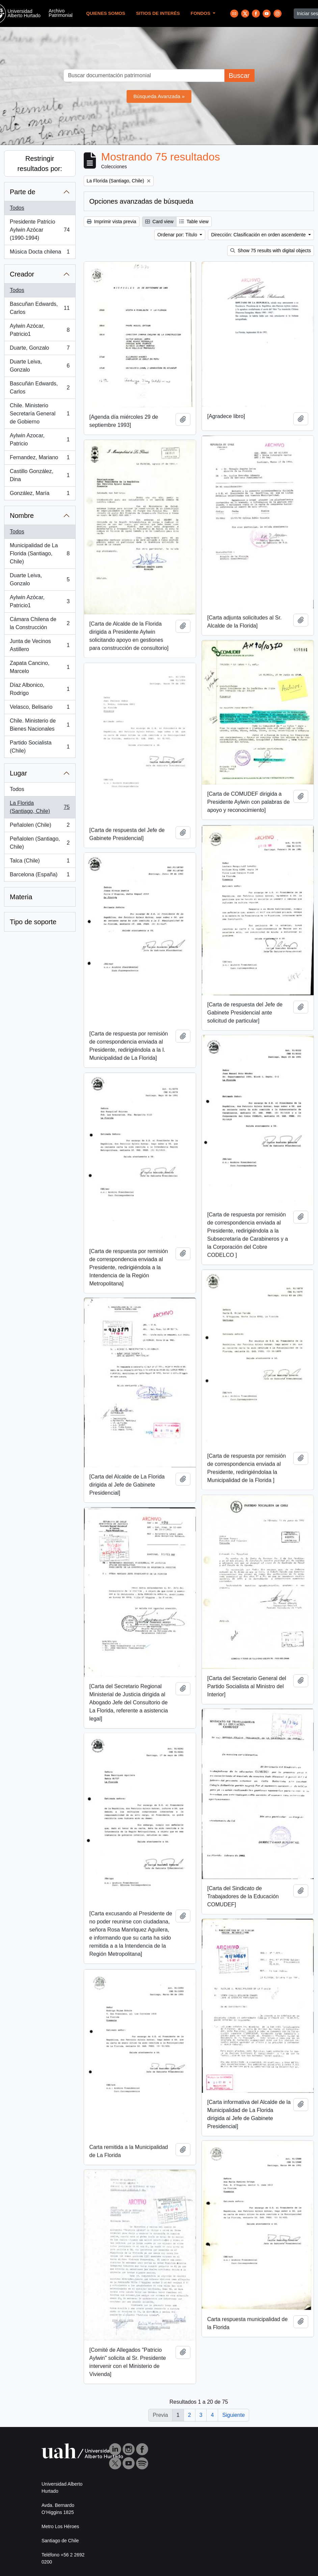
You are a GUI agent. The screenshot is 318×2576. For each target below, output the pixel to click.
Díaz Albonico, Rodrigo (39, 689)
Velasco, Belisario (39, 708)
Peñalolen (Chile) (39, 826)
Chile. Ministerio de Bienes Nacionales (39, 725)
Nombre (22, 515)
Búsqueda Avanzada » (159, 96)
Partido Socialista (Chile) (39, 747)
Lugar (18, 773)
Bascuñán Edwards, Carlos (39, 387)
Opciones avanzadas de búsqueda (141, 201)
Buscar (239, 75)
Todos (17, 208)
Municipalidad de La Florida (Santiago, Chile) (39, 553)
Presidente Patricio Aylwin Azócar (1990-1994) (39, 230)
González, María (39, 494)
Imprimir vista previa (111, 221)
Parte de (22, 192)
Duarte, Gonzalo (39, 349)
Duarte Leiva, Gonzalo (39, 366)
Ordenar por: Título (177, 234)
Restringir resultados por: (40, 163)
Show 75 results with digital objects (270, 250)
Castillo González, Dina (39, 475)
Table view (194, 221)
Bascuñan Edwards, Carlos (39, 308)
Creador (22, 274)
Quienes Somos (105, 13)
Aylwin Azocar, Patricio (39, 439)
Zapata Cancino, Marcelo (39, 667)
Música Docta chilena (39, 253)
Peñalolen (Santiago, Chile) (39, 843)
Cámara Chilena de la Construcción (39, 623)
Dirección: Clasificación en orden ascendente (259, 234)
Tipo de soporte (33, 922)
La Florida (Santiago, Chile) (39, 807)
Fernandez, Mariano (39, 458)
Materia (21, 897)
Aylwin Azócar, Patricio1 (39, 330)
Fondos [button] (201, 13)
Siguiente (233, 2415)
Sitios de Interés (158, 13)
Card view (159, 221)
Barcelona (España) (39, 876)
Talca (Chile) (39, 862)
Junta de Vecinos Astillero (39, 645)
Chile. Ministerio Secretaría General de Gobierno (39, 414)
